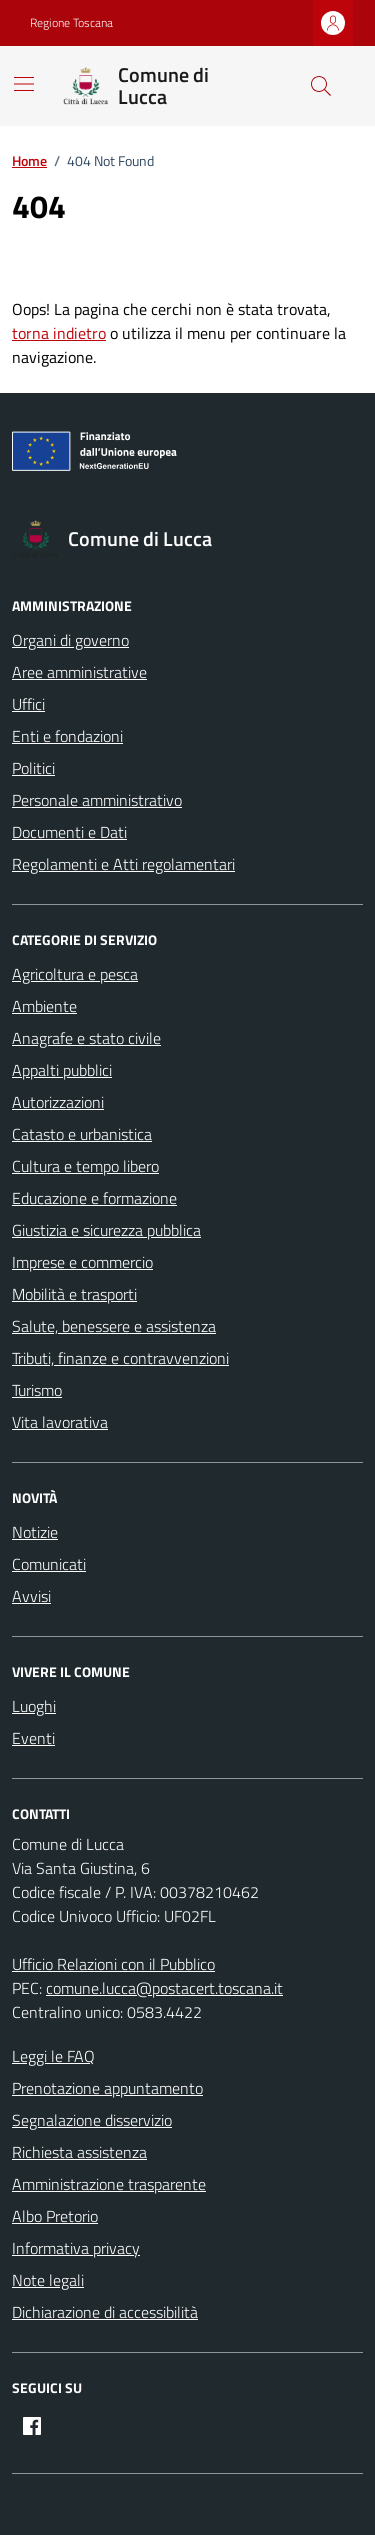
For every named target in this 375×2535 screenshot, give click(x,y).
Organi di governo (70, 640)
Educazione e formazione (94, 1198)
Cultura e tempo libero (85, 1166)
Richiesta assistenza (79, 2152)
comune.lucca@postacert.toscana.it (164, 1988)
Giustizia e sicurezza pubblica (106, 1230)
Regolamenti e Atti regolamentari (123, 864)
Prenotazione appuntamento (107, 2088)
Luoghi (34, 1706)
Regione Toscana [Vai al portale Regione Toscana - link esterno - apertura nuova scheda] (71, 23)
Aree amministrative (79, 672)
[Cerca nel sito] (321, 86)
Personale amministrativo (97, 800)
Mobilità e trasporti (74, 1294)
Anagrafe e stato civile (86, 1038)
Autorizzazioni (58, 1102)
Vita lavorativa (60, 1422)
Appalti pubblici (62, 1070)
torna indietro (59, 333)
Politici (33, 768)
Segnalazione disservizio (92, 2120)
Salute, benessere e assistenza (114, 1326)
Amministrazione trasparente (109, 2184)
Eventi (33, 1738)
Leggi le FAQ (53, 2056)
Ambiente (44, 1006)
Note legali (48, 2280)
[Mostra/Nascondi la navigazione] (24, 84)
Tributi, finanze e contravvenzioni (120, 1358)
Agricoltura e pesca (75, 974)
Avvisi (31, 1596)
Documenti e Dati (69, 832)
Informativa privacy (76, 2248)
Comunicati (49, 1564)
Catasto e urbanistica (82, 1134)
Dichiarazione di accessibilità (105, 2312)
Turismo (37, 1390)
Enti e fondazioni (67, 736)
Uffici (28, 704)
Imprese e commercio (82, 1262)
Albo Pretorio (55, 2216)
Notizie (35, 1532)
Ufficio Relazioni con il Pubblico (113, 1964)
